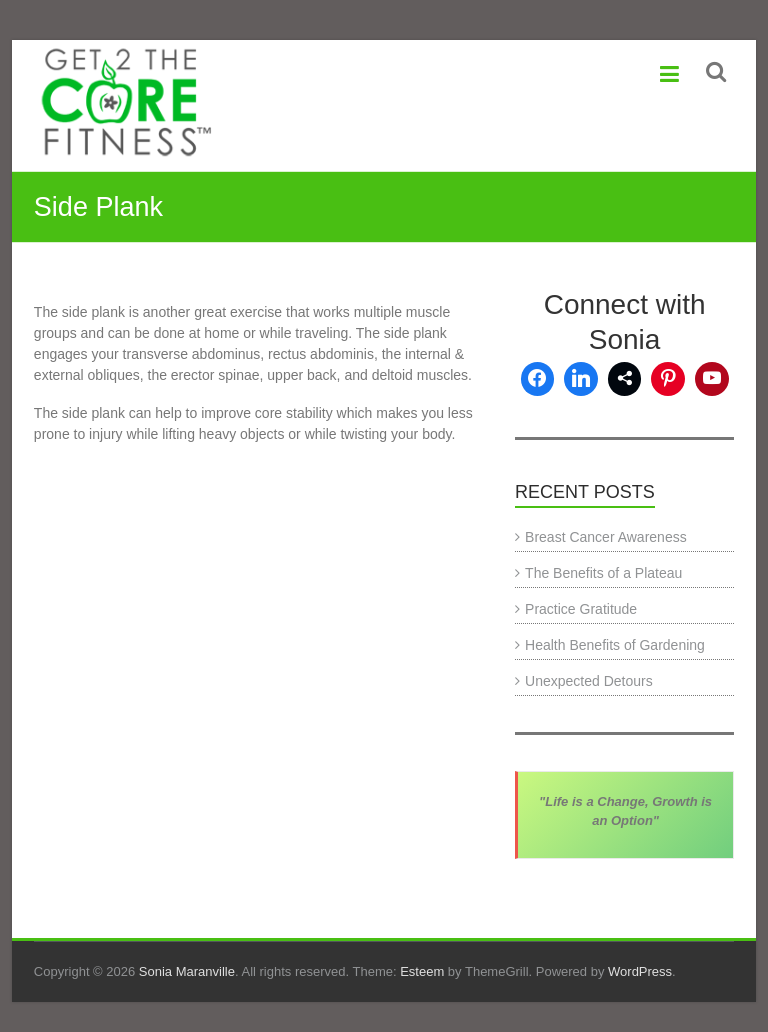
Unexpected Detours (589, 681)
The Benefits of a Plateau (603, 573)
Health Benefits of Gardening (615, 645)
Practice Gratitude (581, 609)
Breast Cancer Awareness (606, 537)
